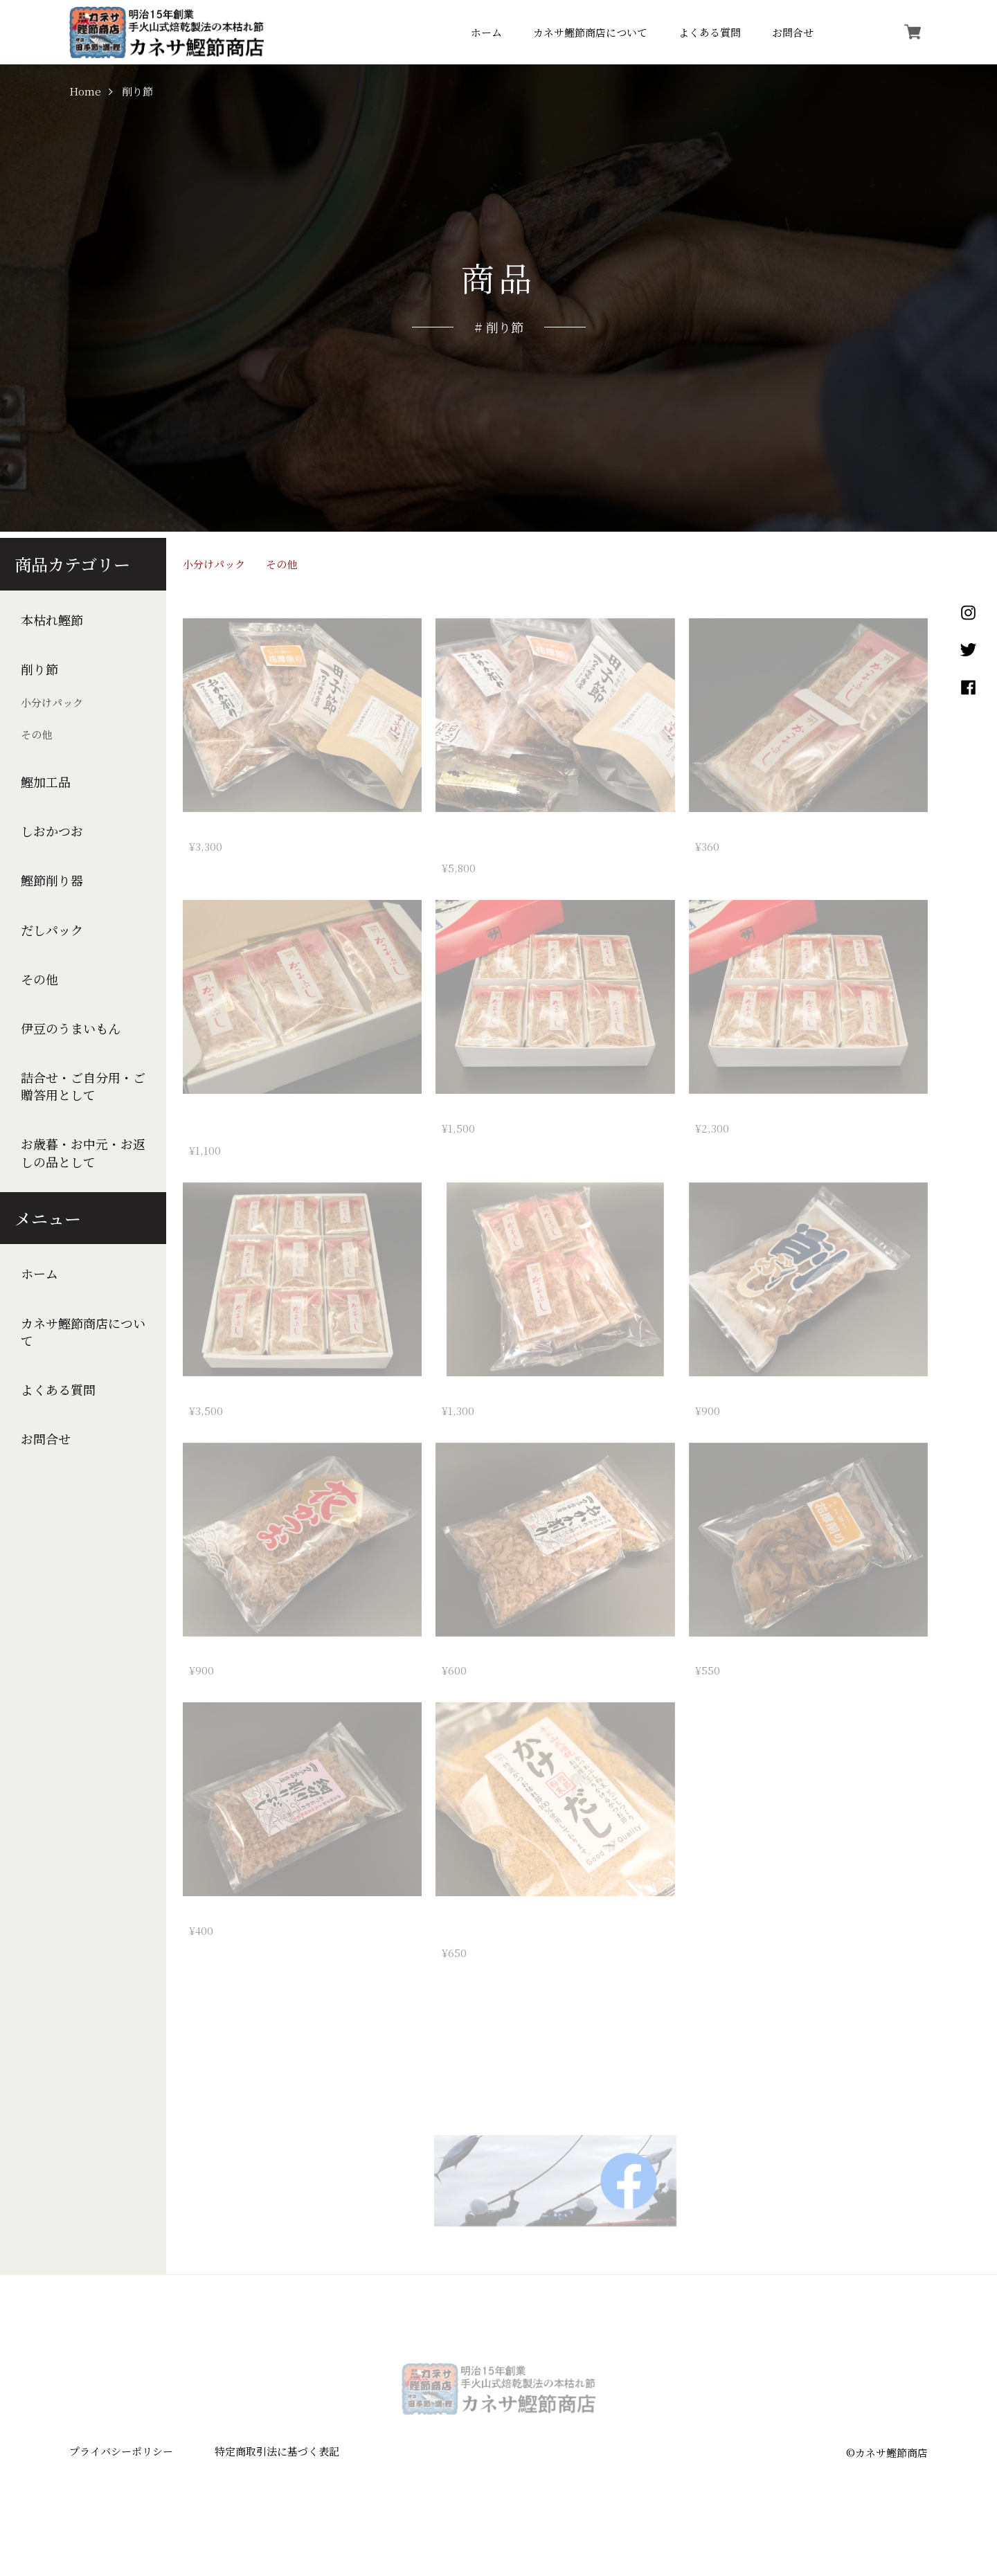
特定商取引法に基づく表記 (277, 2461)
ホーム (486, 32)
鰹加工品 (46, 782)
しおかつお (52, 831)
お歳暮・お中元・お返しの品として (83, 1152)
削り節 (39, 669)
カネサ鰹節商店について (590, 32)
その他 (36, 734)
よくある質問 (710, 32)
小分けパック (52, 702)
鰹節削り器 (52, 880)
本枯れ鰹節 (52, 620)
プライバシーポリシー (121, 2461)
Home (85, 91)
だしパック (52, 930)
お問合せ (793, 32)
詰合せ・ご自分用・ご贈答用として (83, 1086)
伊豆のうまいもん (70, 1028)
